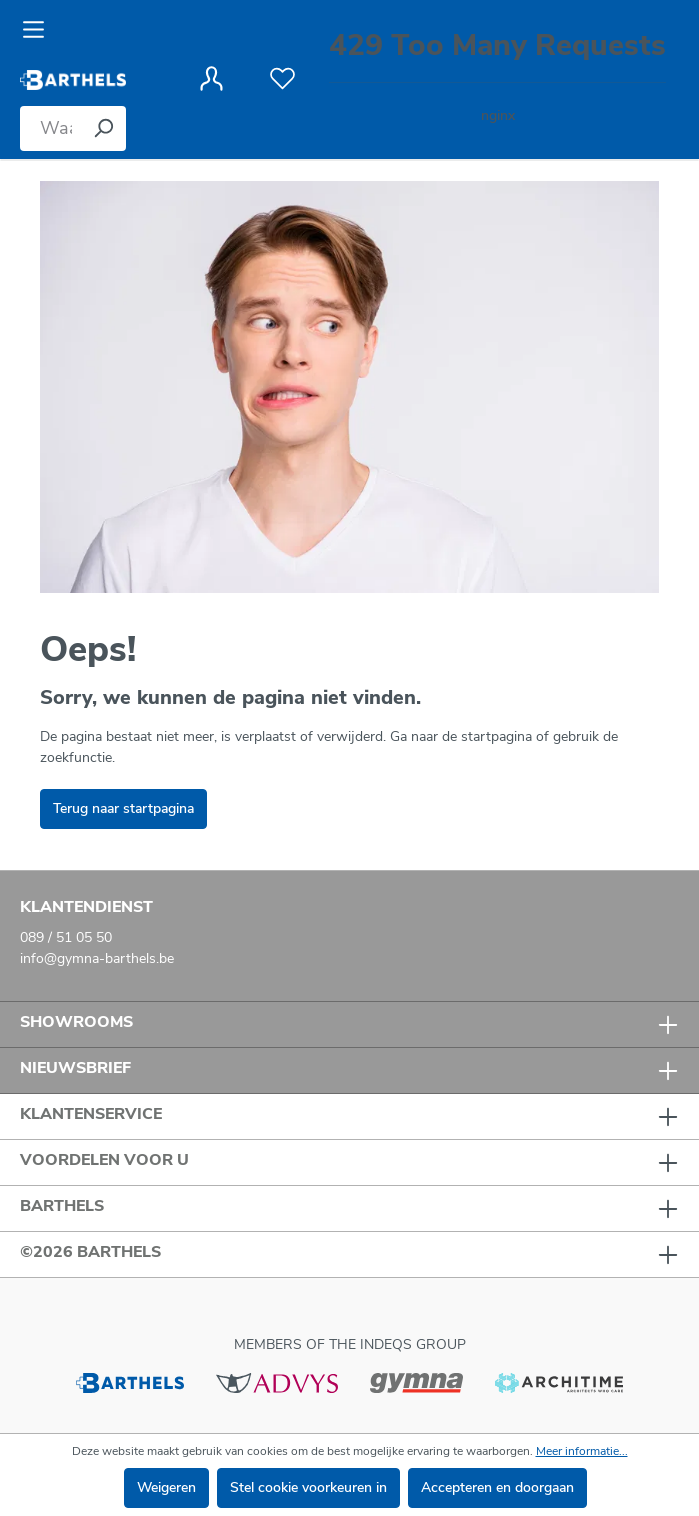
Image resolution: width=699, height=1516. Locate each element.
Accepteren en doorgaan (497, 1487)
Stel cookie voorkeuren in (308, 1487)
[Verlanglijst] (282, 79)
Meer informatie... (582, 1451)
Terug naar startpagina (123, 808)
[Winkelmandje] (497, 79)
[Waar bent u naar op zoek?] (50, 128)
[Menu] (39, 30)
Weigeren (166, 1487)
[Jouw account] (211, 79)
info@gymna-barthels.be (97, 958)
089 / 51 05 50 (66, 937)
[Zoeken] (103, 128)
